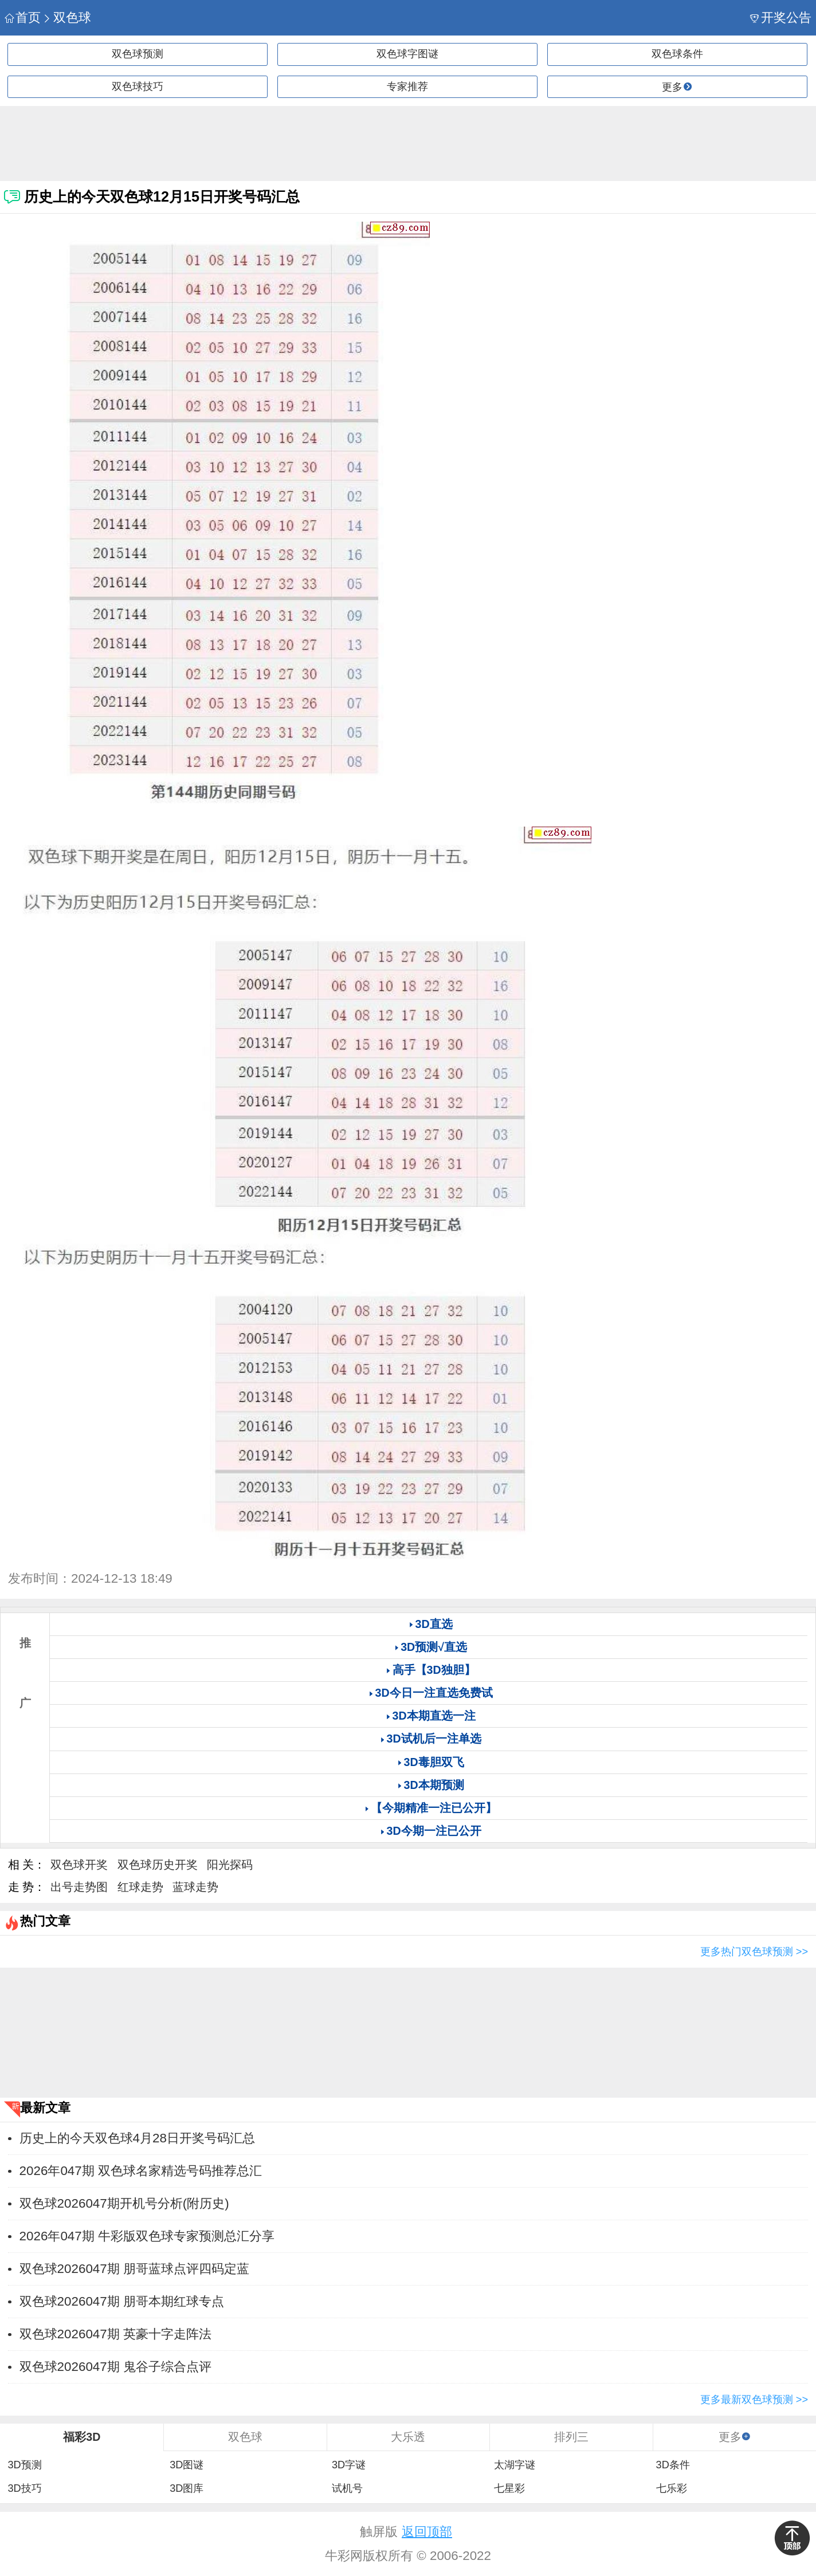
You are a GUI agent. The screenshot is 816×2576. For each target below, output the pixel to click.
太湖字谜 (514, 2465)
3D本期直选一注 (434, 1715)
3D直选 (434, 1624)
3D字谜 (349, 2465)
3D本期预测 (434, 1785)
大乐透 (408, 2437)
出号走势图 (79, 1887)
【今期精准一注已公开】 (434, 1808)
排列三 (571, 2437)
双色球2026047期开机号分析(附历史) (124, 2203)
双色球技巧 (137, 86)
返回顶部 (427, 2531)
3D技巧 (24, 2488)
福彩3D (81, 2437)
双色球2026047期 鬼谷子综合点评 (115, 2366)
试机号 (347, 2488)
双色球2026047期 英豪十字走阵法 (115, 2334)
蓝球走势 (195, 1887)
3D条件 (673, 2465)
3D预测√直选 (434, 1647)
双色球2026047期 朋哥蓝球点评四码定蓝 (134, 2269)
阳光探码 (230, 1864)
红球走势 (140, 1887)
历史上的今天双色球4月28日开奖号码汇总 (137, 2138)
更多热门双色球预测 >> (754, 1951)
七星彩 (509, 2488)
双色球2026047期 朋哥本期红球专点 (121, 2301)
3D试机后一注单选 (434, 1738)
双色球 (66, 17)
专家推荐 (407, 86)
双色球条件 (677, 54)
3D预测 (24, 2465)
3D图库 (186, 2488)
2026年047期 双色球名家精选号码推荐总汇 (140, 2171)
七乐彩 (671, 2488)
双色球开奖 (79, 1864)
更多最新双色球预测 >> (754, 2399)
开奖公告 (780, 17)
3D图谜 (186, 2465)
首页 (23, 17)
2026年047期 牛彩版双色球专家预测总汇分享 (146, 2236)
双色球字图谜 (407, 54)
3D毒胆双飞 (434, 1762)
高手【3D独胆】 (434, 1669)
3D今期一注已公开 (434, 1830)
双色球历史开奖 (157, 1864)
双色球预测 (137, 54)
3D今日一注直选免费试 (434, 1692)
